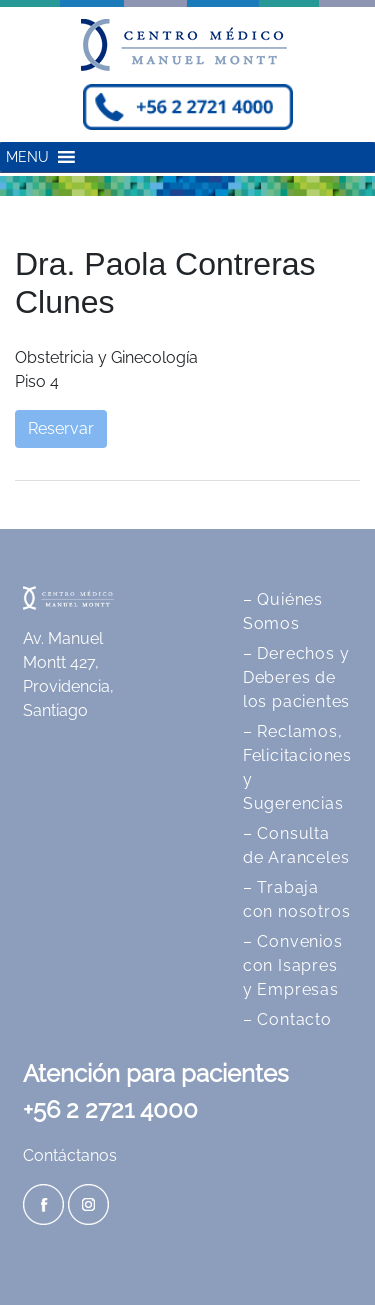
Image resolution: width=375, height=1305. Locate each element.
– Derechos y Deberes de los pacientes (296, 677)
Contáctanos (70, 1155)
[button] (27, 157)
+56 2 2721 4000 (110, 1109)
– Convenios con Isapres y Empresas (293, 965)
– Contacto (287, 1019)
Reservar (61, 428)
